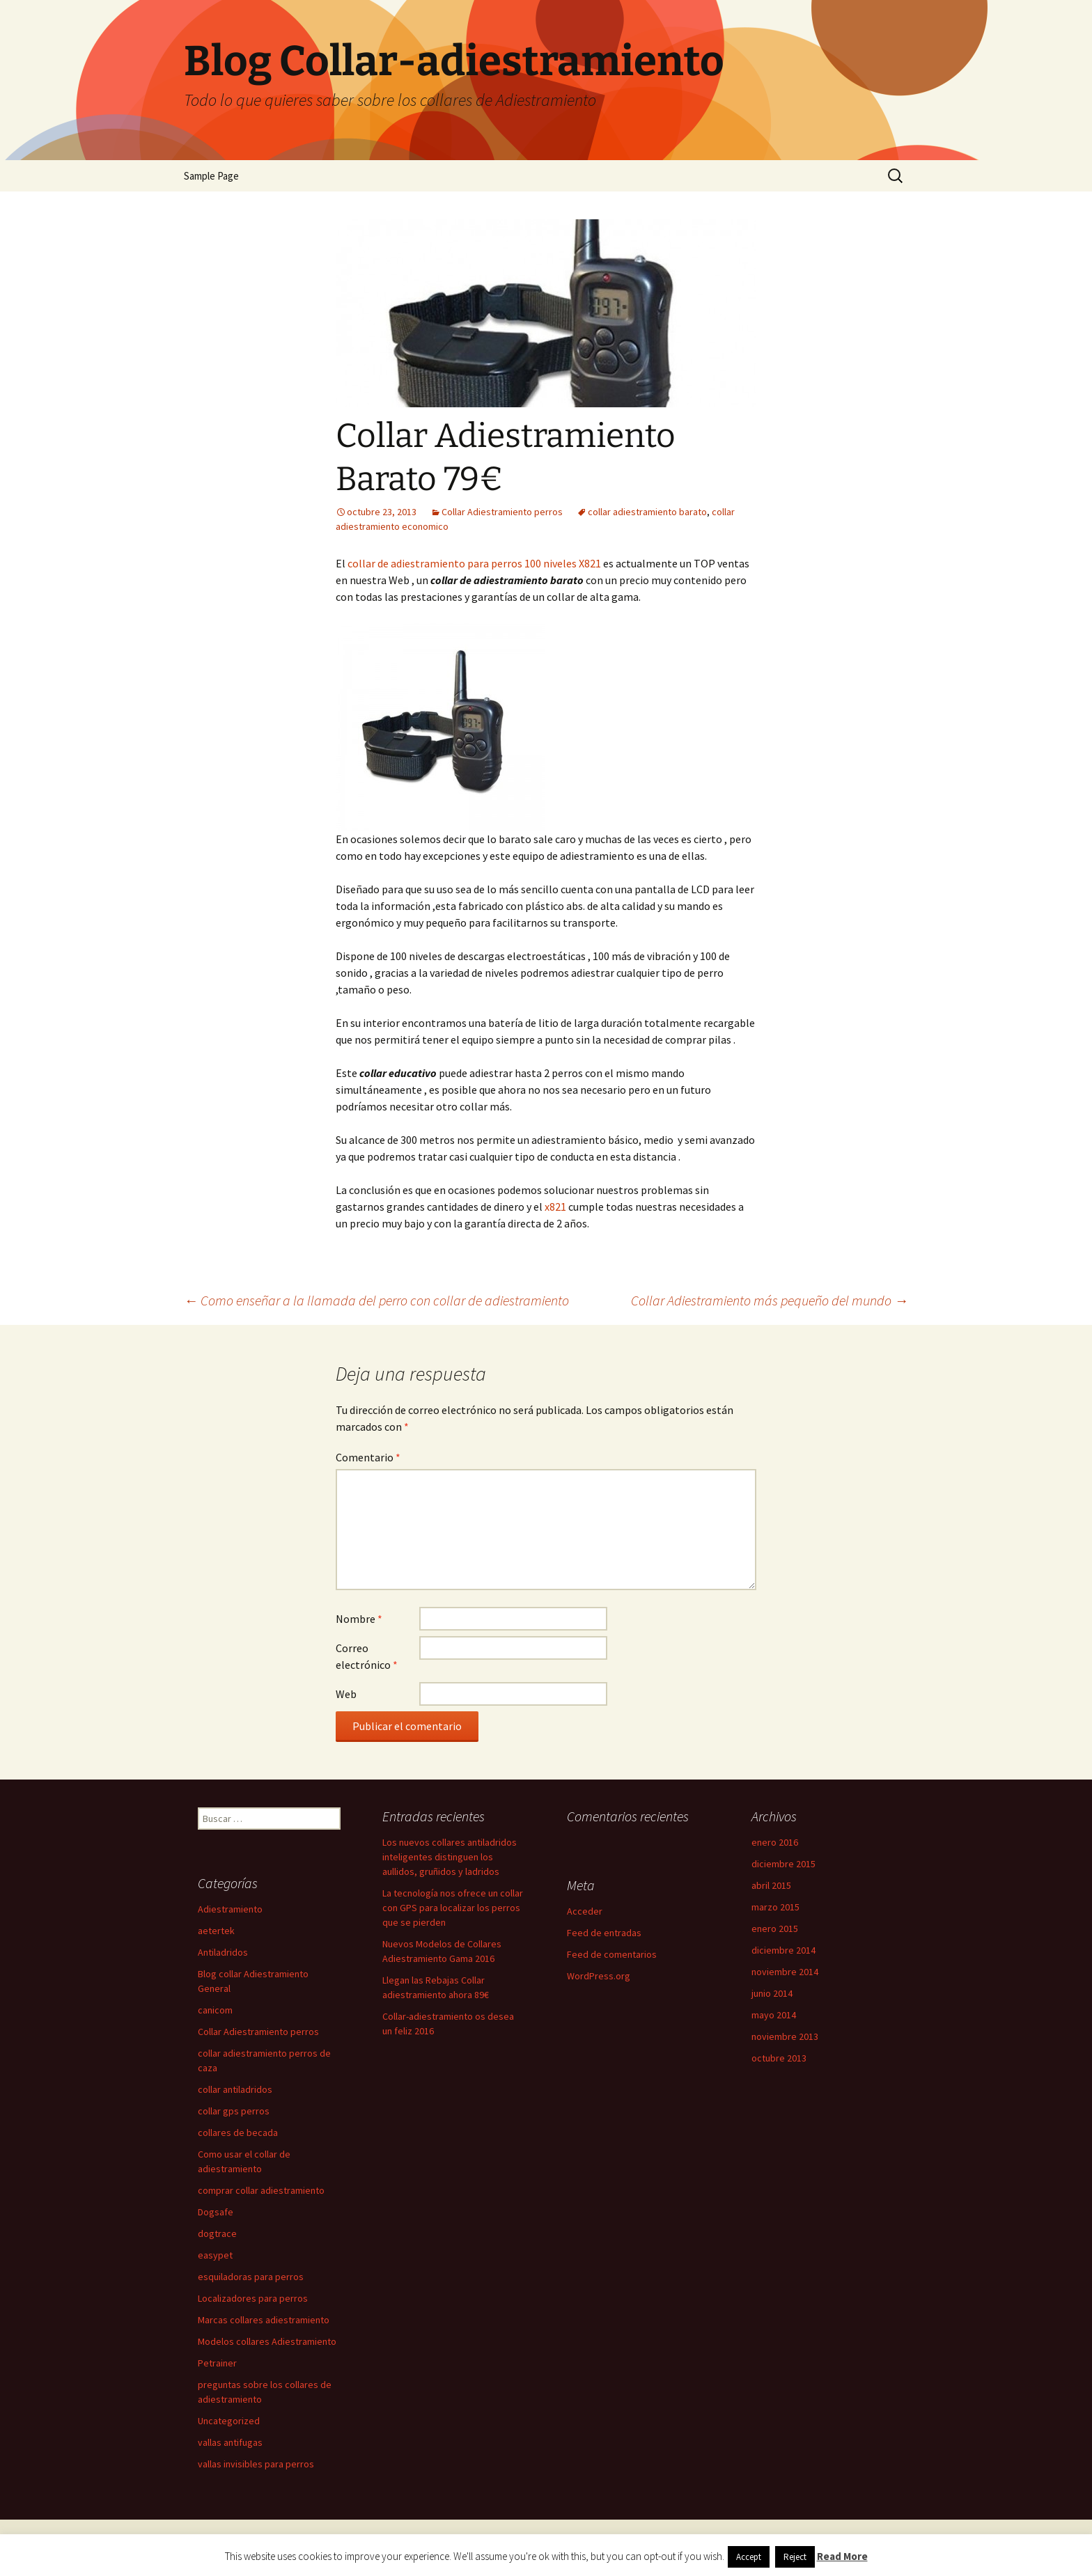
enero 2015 (774, 1928)
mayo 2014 (773, 2015)
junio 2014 (772, 1993)
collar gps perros (234, 2111)
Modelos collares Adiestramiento (267, 2341)
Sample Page (211, 175)
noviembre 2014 (784, 1971)
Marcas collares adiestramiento (263, 2320)
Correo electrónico (367, 1656)
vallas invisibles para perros (256, 2464)
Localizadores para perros (253, 2298)
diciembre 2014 (783, 1950)
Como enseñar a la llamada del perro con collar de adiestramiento (376, 1300)
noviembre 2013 (784, 2036)
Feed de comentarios (612, 1954)
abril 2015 (771, 1885)
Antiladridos (223, 1952)
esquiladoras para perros (251, 2276)
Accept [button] (748, 2557)
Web (346, 1694)
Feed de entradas (604, 1932)
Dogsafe (215, 2212)
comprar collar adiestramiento (261, 2190)
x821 (556, 1207)
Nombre (359, 1619)
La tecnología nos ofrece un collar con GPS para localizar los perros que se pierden (452, 1908)
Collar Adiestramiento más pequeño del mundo (769, 1300)
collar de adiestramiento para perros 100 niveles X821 (474, 563)
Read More (842, 2556)
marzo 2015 (775, 1907)
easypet (215, 2255)
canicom (215, 2010)
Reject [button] (794, 2557)
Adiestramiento (230, 1909)
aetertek (216, 1930)
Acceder (584, 1911)
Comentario (368, 1457)
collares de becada (238, 2132)
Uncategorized (229, 2420)
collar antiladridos (235, 2089)
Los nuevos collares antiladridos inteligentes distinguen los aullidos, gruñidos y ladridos (449, 1857)
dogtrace (217, 2233)
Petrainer (217, 2363)
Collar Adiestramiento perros (502, 511)
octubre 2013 (778, 2058)
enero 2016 (774, 1842)
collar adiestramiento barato (647, 511)
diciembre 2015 (783, 1864)
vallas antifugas (230, 2442)
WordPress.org (598, 1976)
